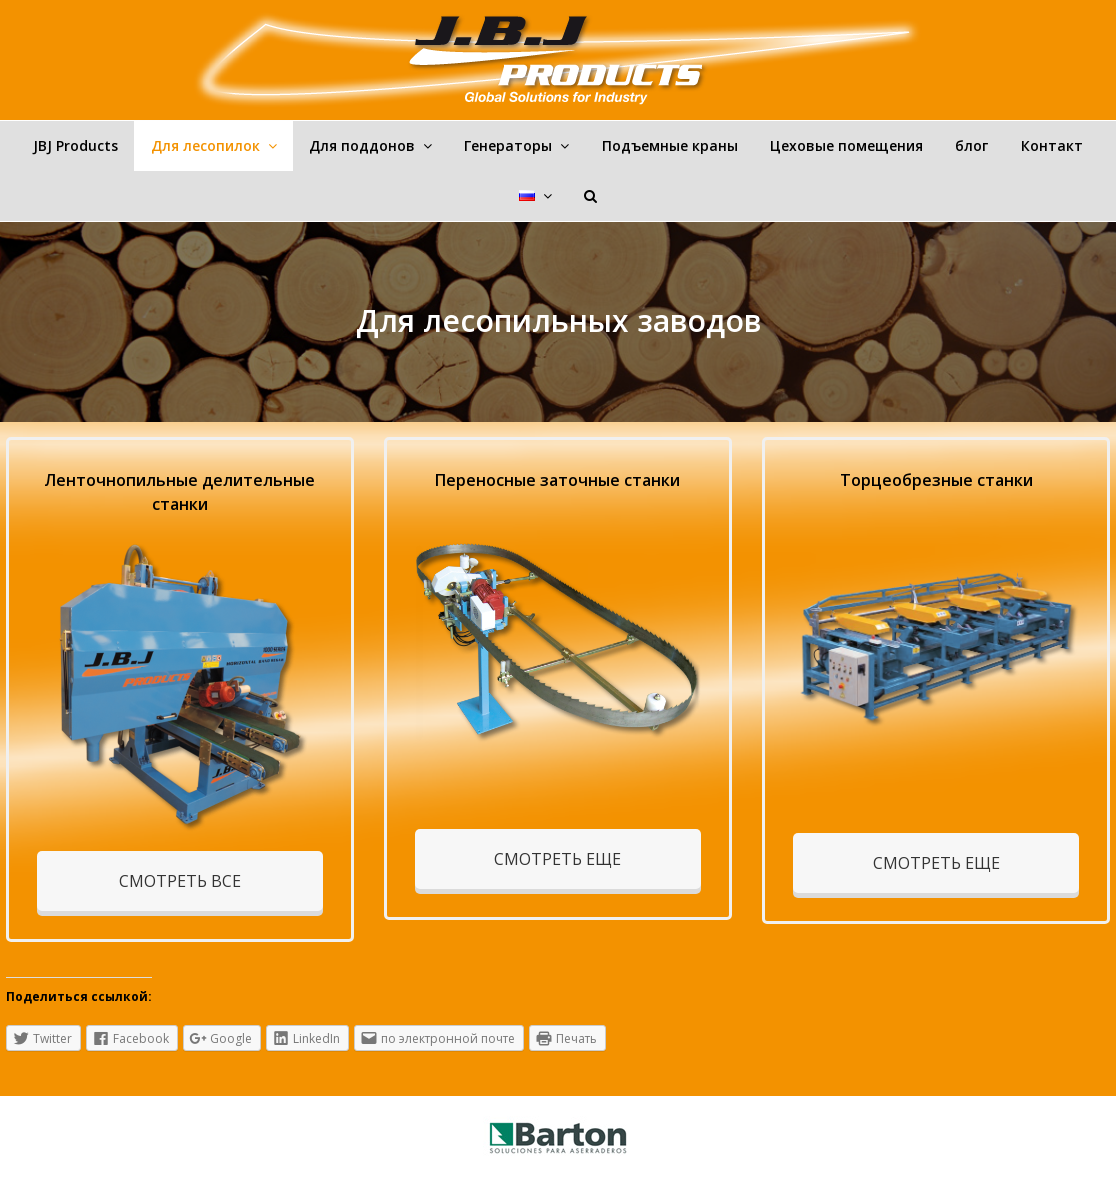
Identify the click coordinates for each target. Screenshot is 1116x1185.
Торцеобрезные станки (936, 480)
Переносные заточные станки (557, 480)
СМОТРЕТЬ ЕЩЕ (557, 859)
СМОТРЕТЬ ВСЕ (180, 881)
